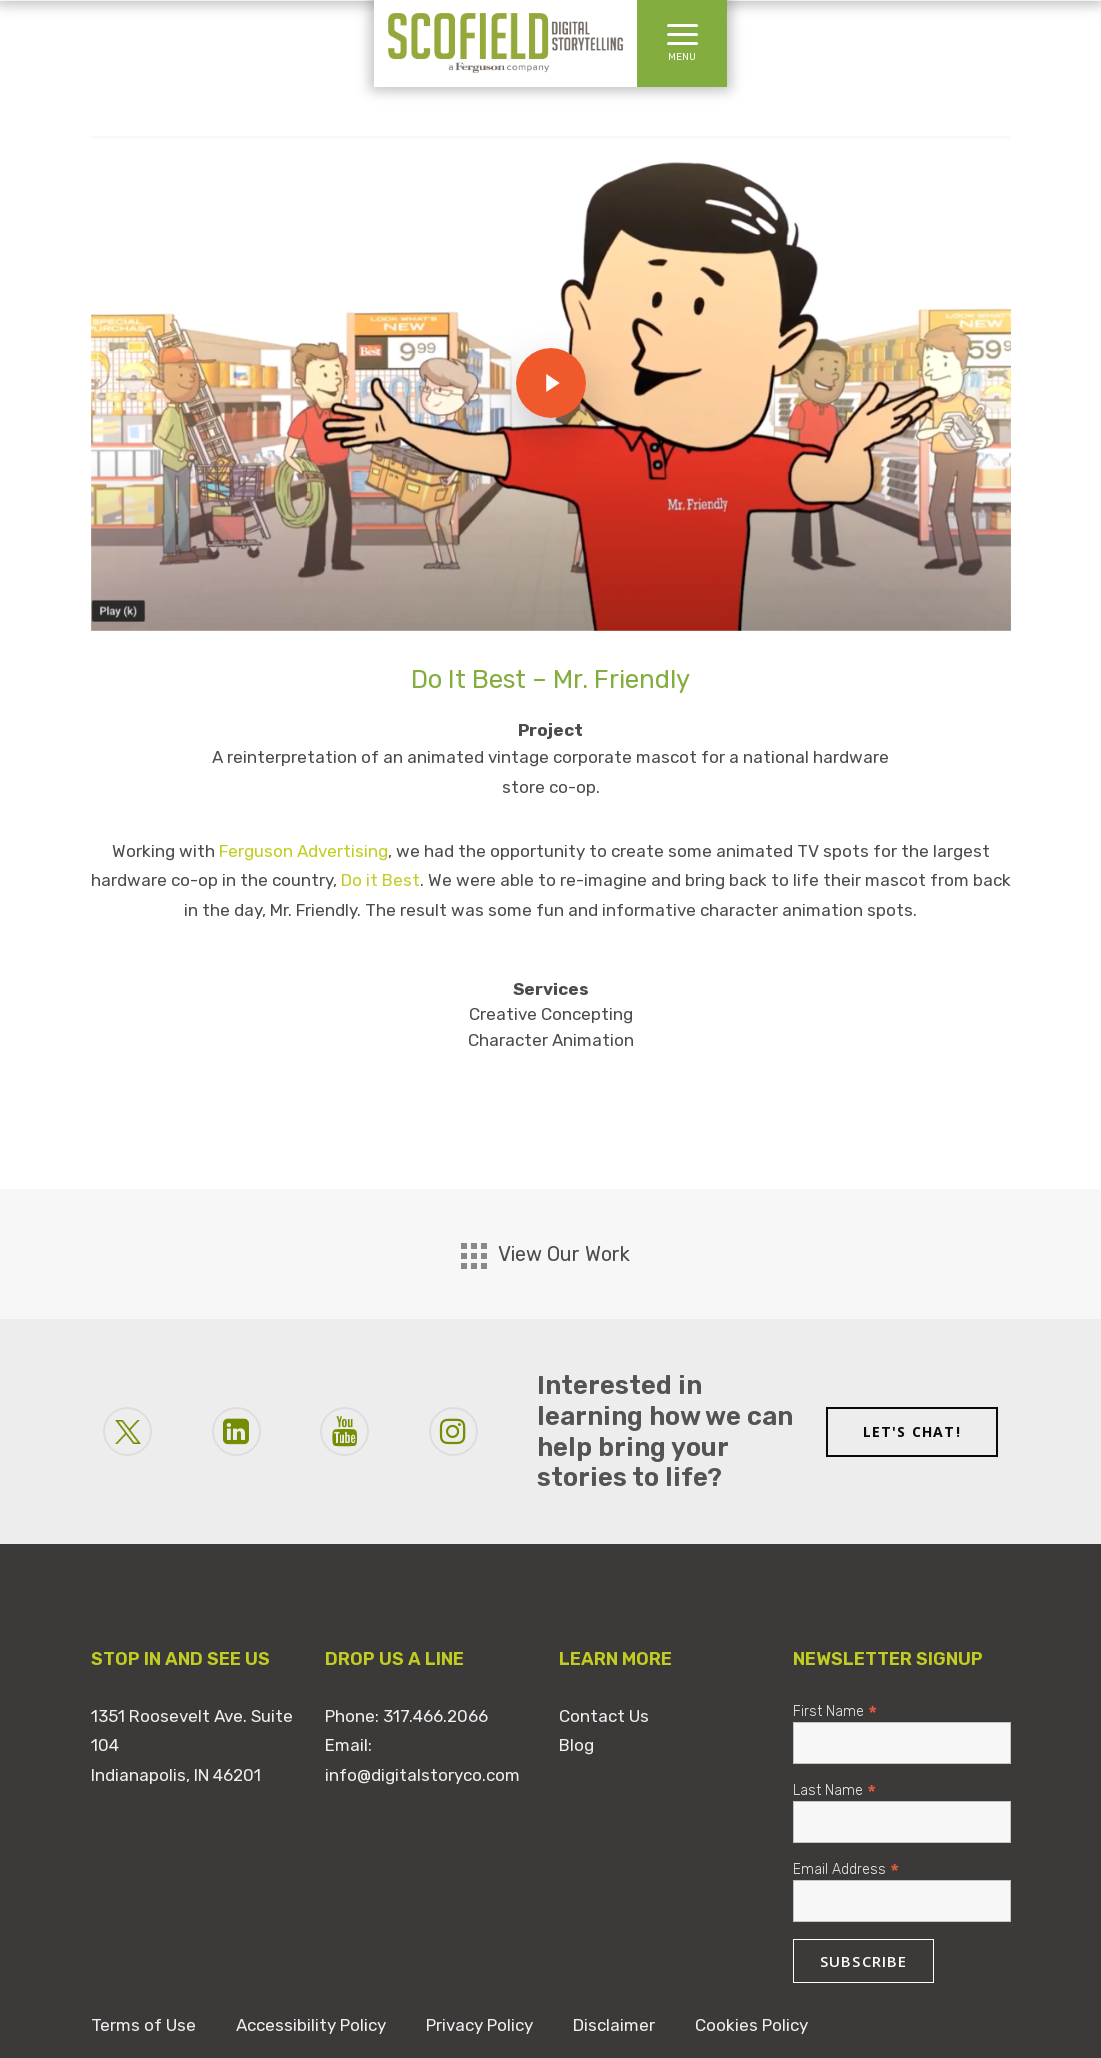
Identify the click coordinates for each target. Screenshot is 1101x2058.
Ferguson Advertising (303, 851)
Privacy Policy (479, 2025)
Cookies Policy (751, 2025)
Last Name (834, 1789)
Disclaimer (614, 2025)
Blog (576, 1745)
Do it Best (380, 880)
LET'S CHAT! (912, 1431)
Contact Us (604, 1716)
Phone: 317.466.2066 (406, 1716)
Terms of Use (143, 2025)
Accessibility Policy (311, 2025)
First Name (835, 1710)
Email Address (846, 1868)
